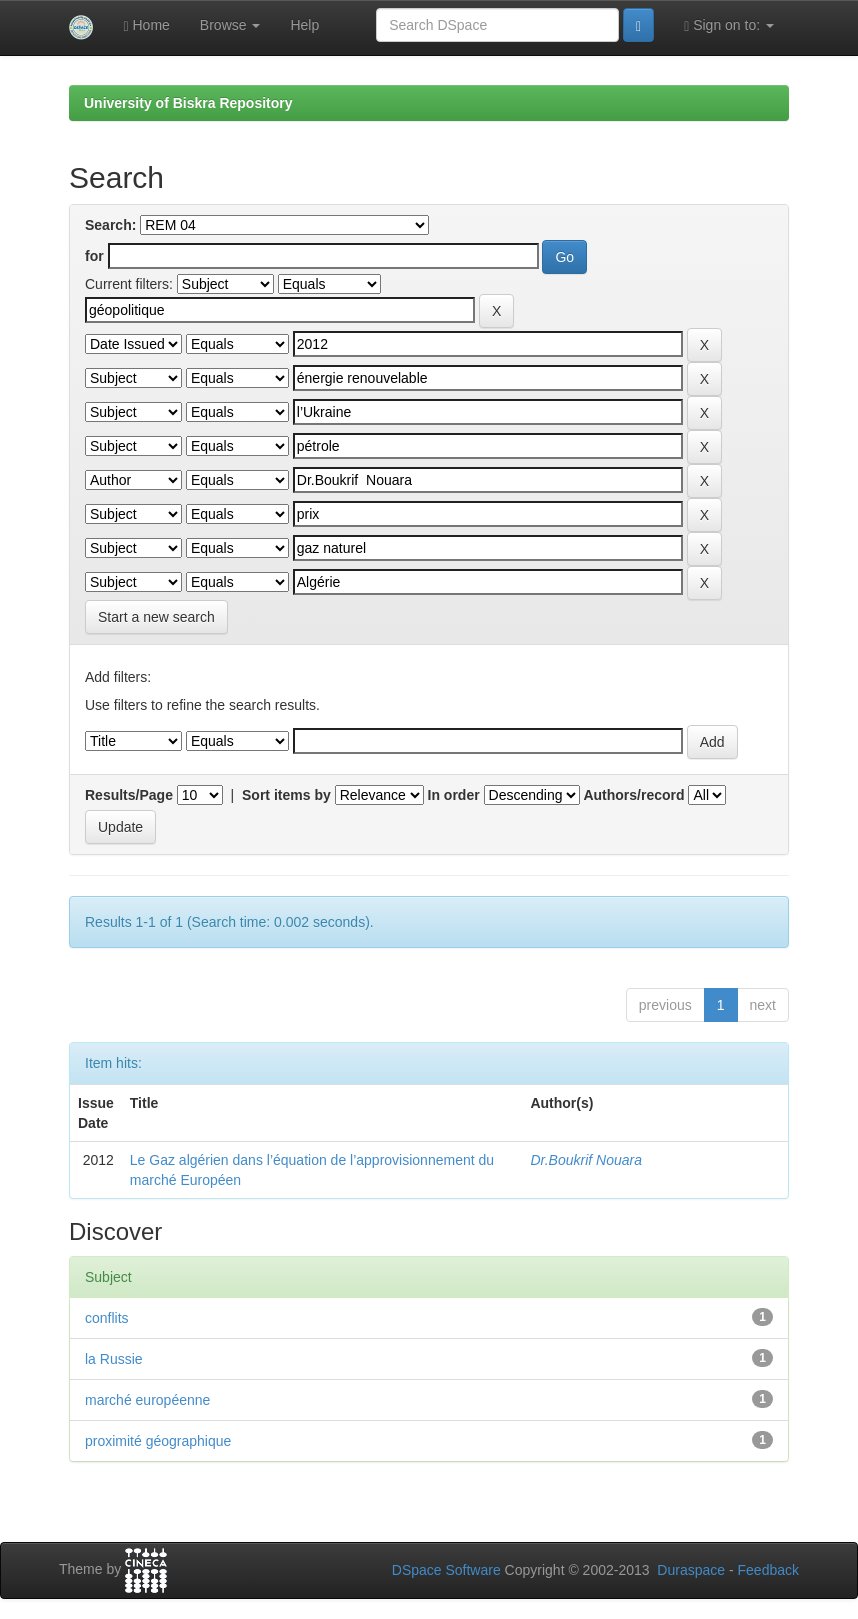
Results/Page (129, 795)
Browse (230, 25)
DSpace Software (446, 1570)
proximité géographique (158, 1441)
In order (454, 795)
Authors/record (633, 795)
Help (304, 25)
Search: (110, 225)
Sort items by (286, 795)
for (94, 256)
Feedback (768, 1570)
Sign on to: (729, 25)
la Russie (114, 1359)
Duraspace (691, 1570)
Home (146, 25)
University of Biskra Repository (188, 103)
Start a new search (156, 617)
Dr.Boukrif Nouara (586, 1160)
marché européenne (147, 1400)
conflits (107, 1318)
